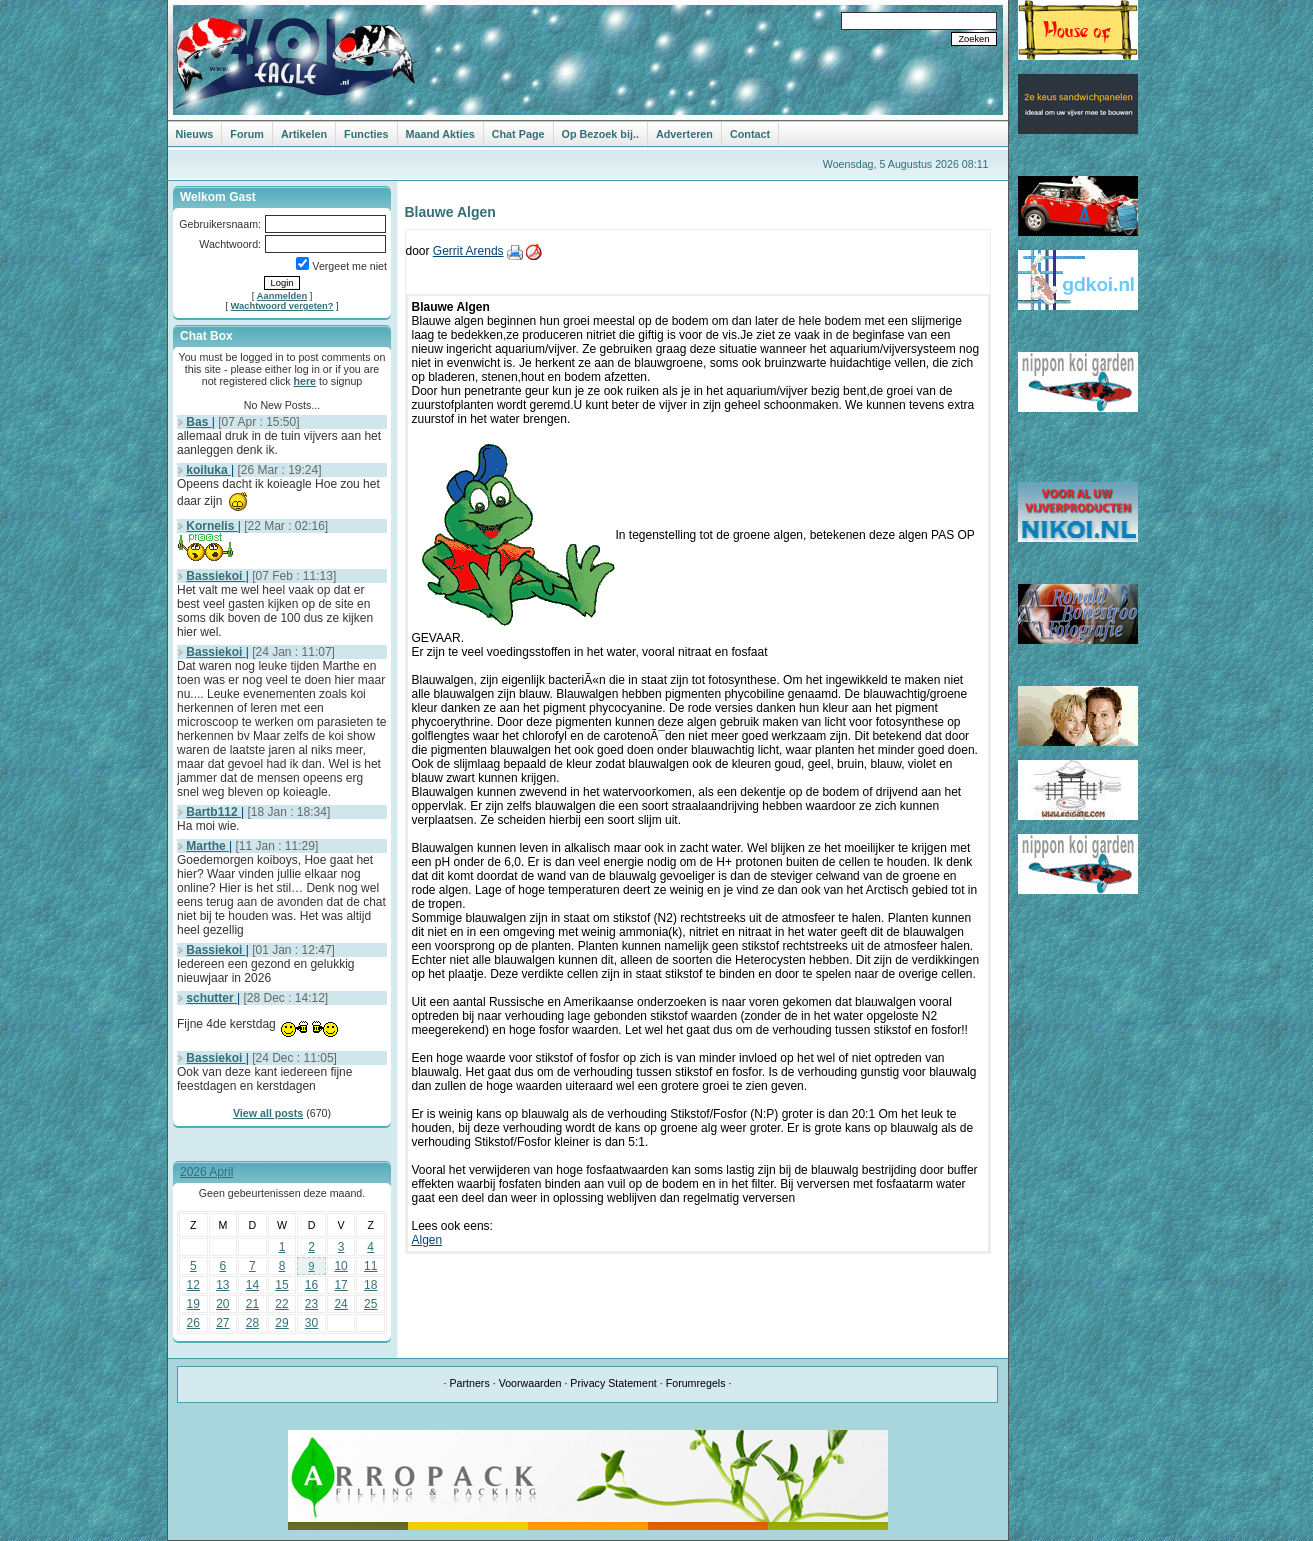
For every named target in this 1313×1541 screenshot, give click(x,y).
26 (193, 1323)
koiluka (208, 470)
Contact (750, 134)
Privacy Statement (613, 1383)
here (305, 381)
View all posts (268, 1113)
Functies (366, 134)
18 (370, 1285)
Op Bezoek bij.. (600, 134)
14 (252, 1285)
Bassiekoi (215, 576)
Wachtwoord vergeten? (282, 306)
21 (252, 1304)
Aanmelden (282, 296)
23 (311, 1304)
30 (311, 1323)
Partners (469, 1383)
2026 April (206, 1172)
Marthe (207, 846)
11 (370, 1266)
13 (222, 1285)
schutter (211, 998)
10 (340, 1266)
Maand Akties (440, 134)
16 (311, 1285)
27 (222, 1323)
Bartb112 (213, 812)
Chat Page (518, 134)
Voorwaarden (530, 1383)
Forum (247, 134)
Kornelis (211, 526)
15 (281, 1285)
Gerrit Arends (468, 251)
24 (340, 1304)
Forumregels (696, 1383)
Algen (427, 1240)
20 (222, 1304)
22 (281, 1304)
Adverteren (684, 134)
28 (252, 1323)
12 (193, 1285)
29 (281, 1323)
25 (370, 1304)
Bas (198, 422)
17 (340, 1285)
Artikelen (304, 134)
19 (193, 1304)
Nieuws (195, 134)
